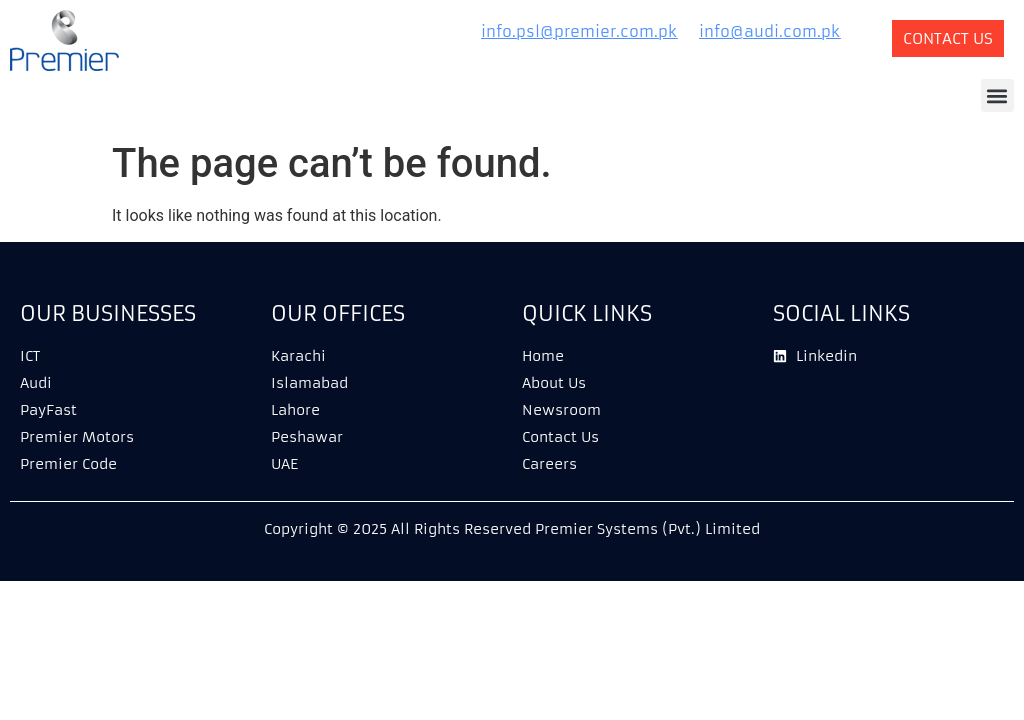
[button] (997, 95)
